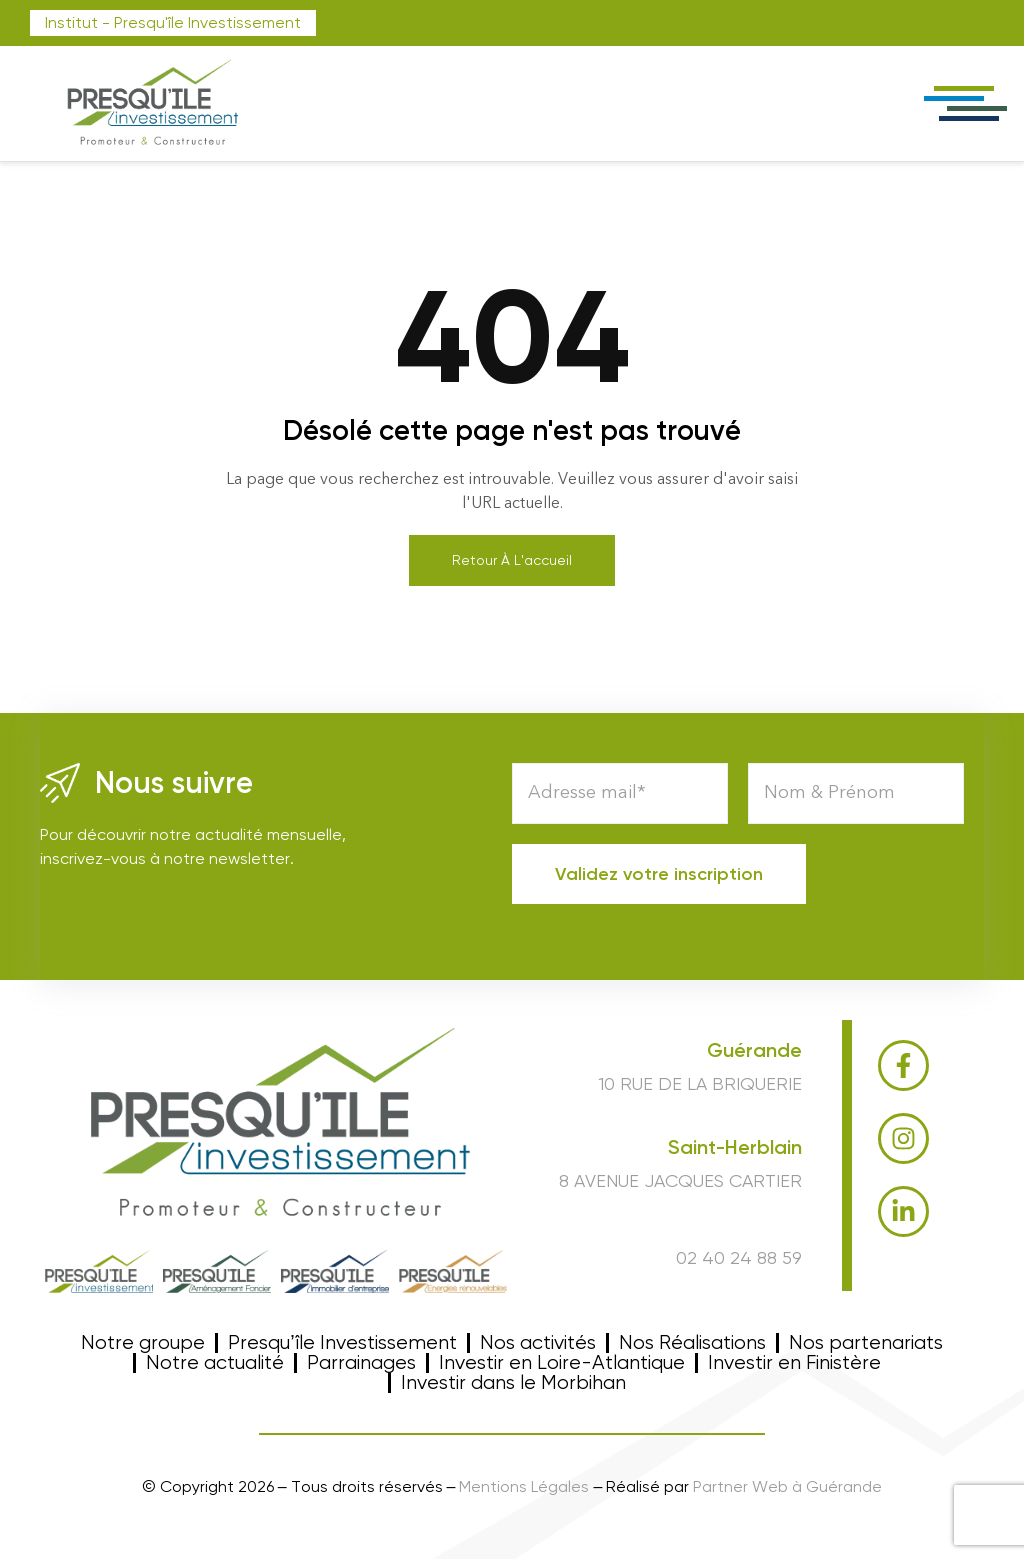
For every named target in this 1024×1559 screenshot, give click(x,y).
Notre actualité (215, 1363)
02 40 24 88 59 (739, 1257)
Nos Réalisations (692, 1343)
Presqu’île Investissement (342, 1343)
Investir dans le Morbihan (513, 1383)
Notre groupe (143, 1343)
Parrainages (361, 1363)
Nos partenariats (866, 1343)
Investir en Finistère (794, 1363)
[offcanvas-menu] (964, 103)
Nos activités (538, 1343)
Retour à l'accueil (512, 560)
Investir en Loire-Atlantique (562, 1363)
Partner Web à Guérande (787, 1486)
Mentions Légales (524, 1486)
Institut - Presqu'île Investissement (173, 22)
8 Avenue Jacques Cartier (680, 1180)
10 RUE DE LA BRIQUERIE (700, 1083)
